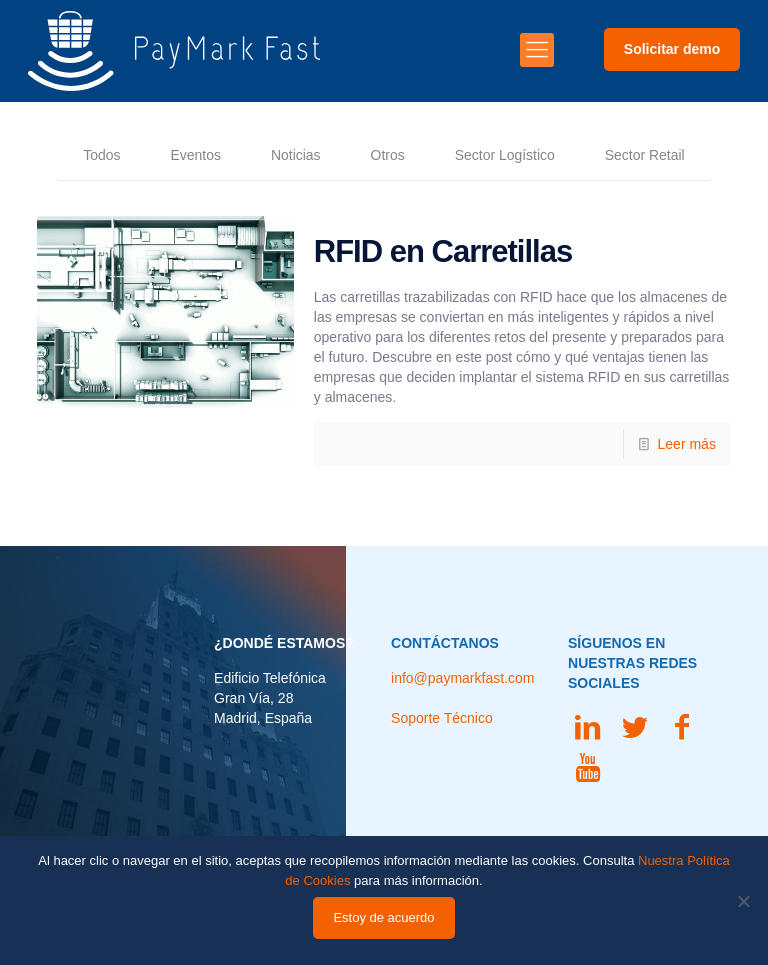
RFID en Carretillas (443, 251)
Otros (387, 156)
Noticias (296, 156)
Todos (101, 156)
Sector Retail (645, 156)
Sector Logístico (505, 156)
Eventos (195, 156)
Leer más (687, 444)
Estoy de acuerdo (383, 917)
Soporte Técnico (442, 718)
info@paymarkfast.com (462, 678)
